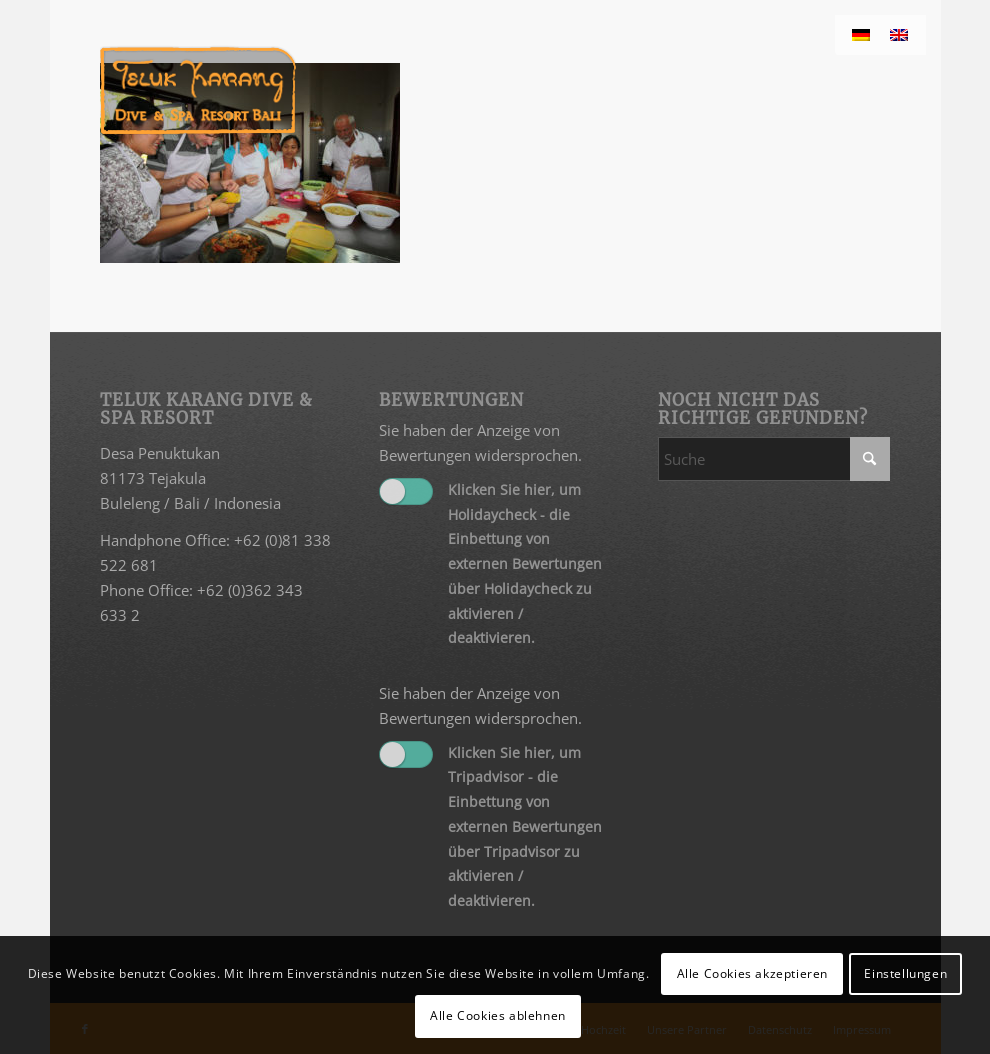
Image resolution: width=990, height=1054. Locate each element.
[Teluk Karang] (198, 90)
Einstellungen (905, 973)
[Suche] (774, 459)
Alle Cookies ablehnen (498, 1015)
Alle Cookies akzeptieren (752, 973)
